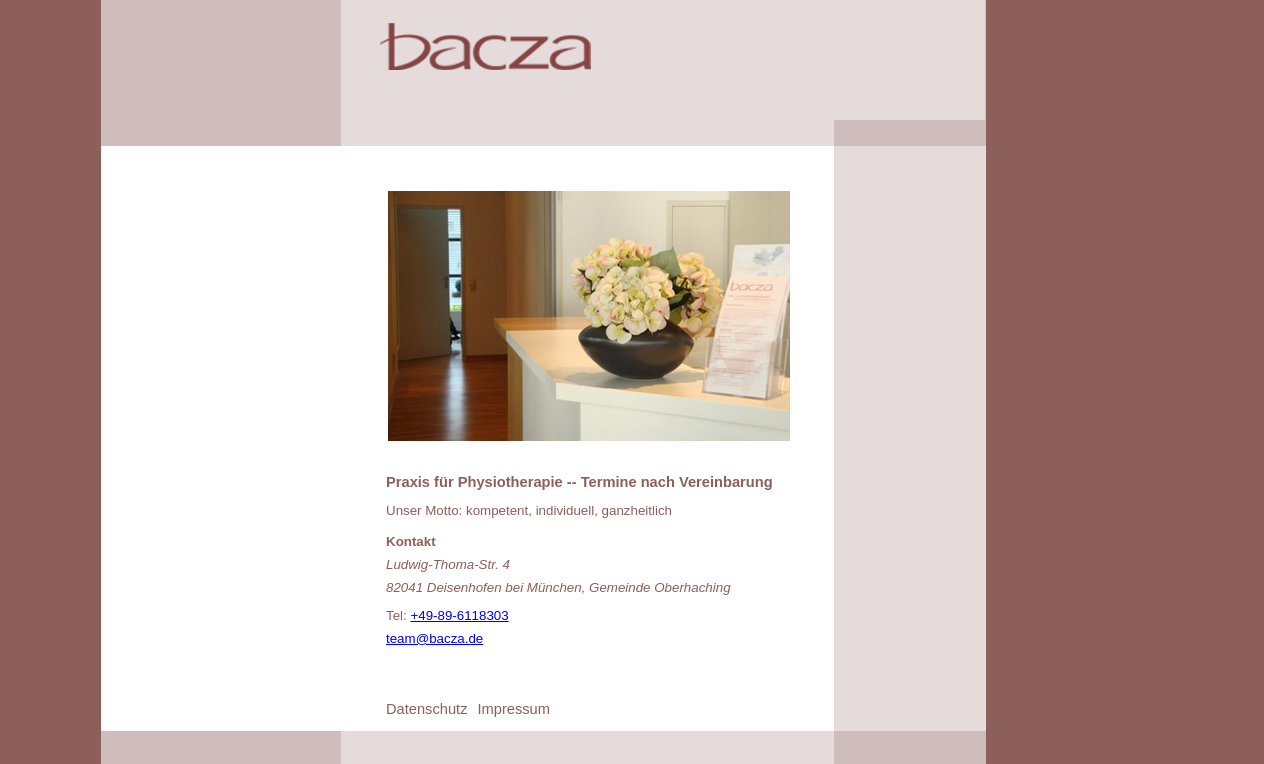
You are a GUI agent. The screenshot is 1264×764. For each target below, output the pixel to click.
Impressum (513, 709)
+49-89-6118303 (459, 615)
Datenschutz (426, 709)
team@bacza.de (434, 638)
